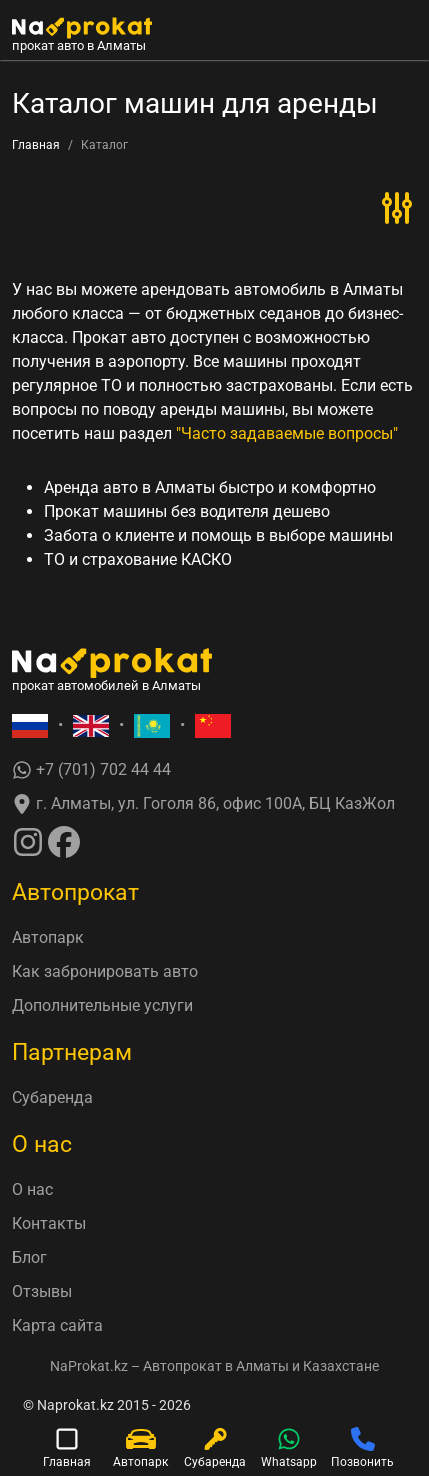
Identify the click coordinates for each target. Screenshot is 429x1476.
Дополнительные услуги (102, 1005)
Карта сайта (57, 1325)
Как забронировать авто (105, 971)
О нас (32, 1189)
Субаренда (52, 1097)
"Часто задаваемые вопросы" (287, 433)
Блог (29, 1257)
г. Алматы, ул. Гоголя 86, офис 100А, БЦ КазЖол (203, 804)
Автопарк (48, 937)
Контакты (49, 1223)
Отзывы (42, 1291)
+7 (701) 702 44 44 (91, 770)
